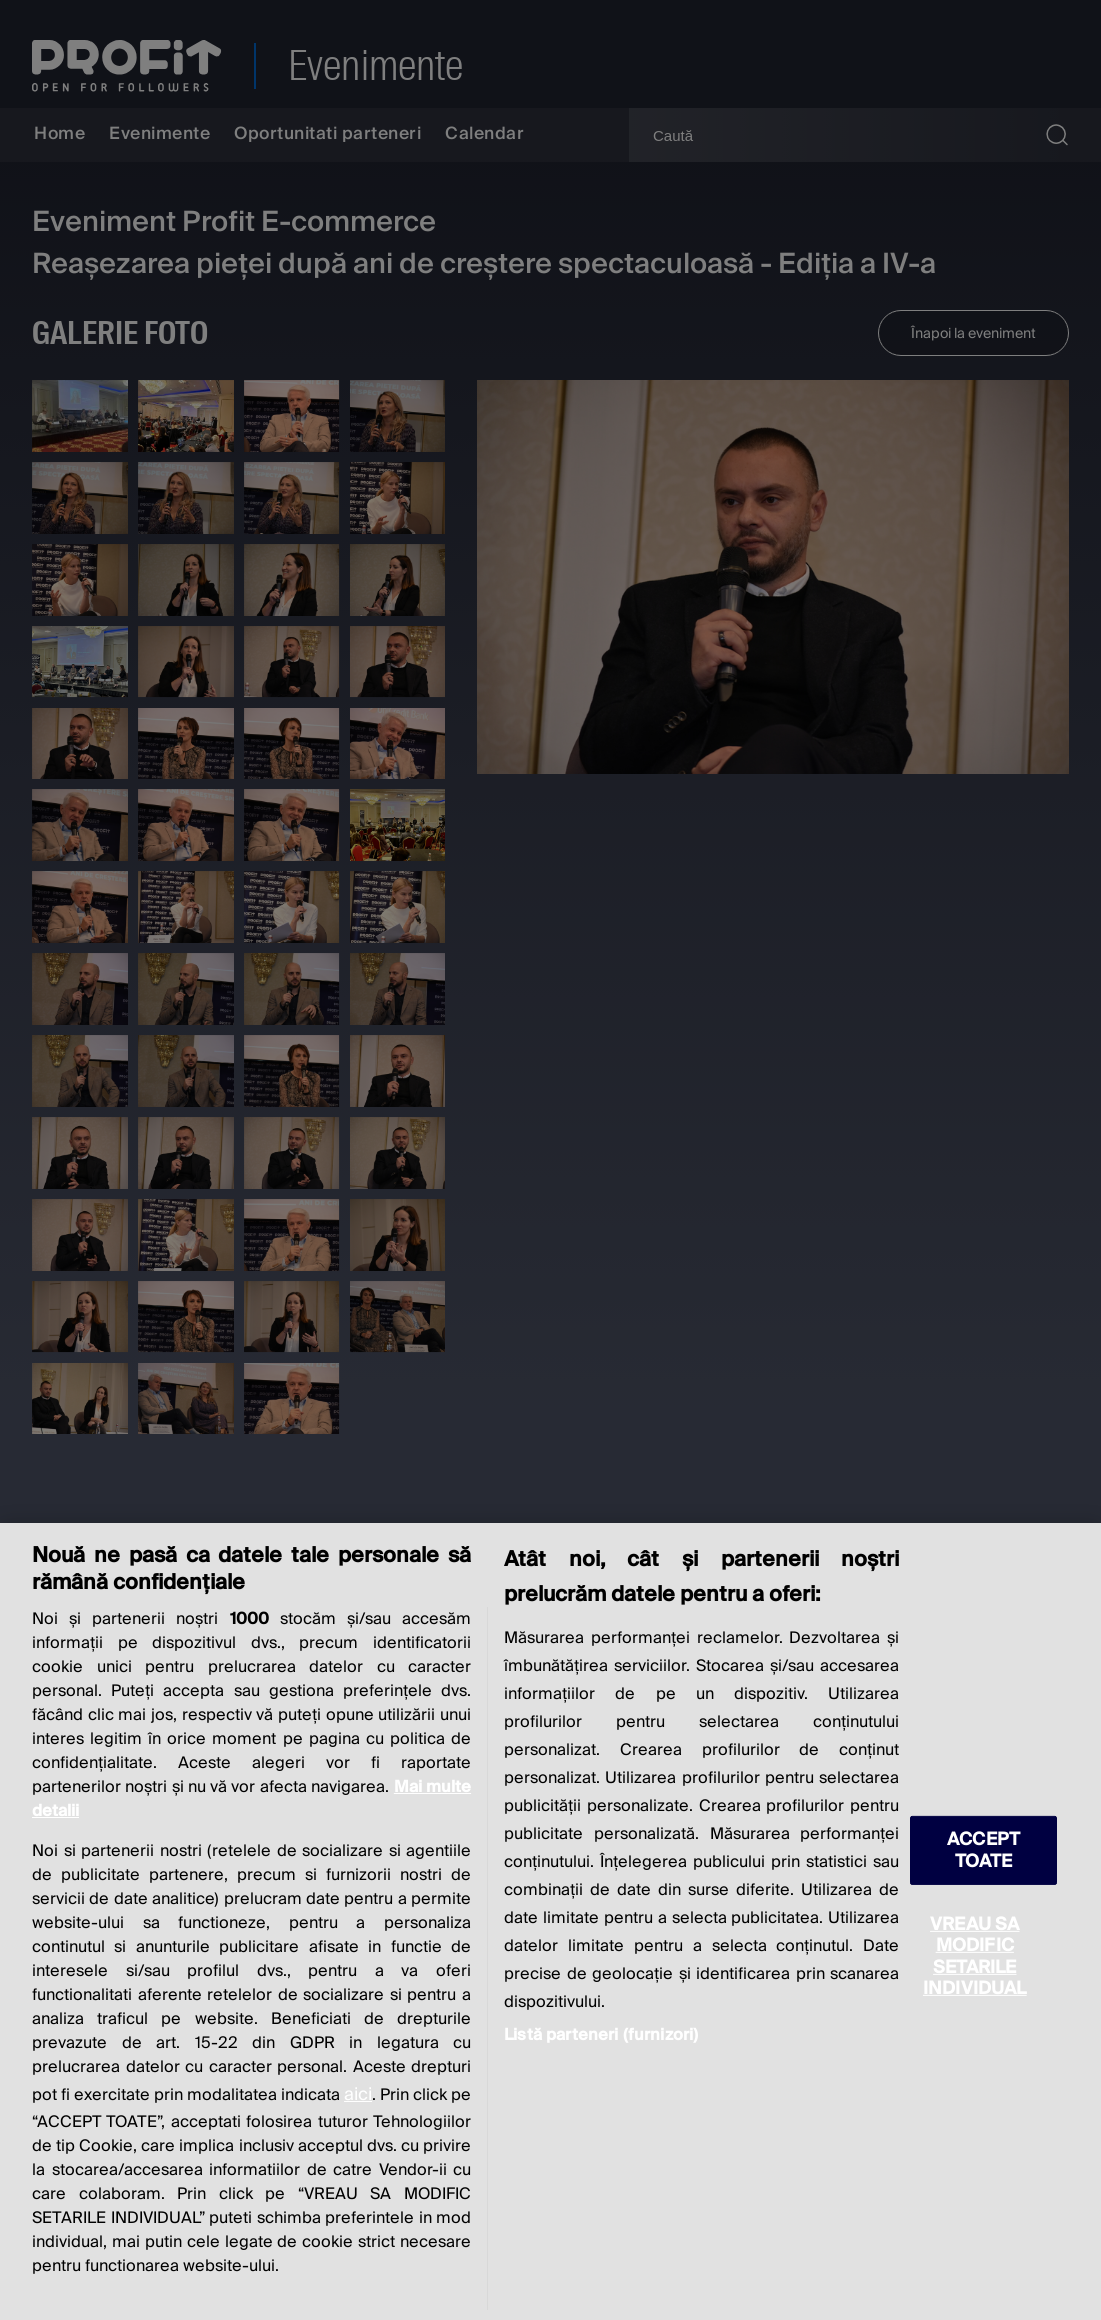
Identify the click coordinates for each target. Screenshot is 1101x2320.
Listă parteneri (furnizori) (601, 2035)
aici (358, 2094)
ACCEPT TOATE (983, 1850)
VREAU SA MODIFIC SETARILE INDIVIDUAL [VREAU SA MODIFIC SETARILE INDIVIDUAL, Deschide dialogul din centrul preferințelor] (975, 1956)
